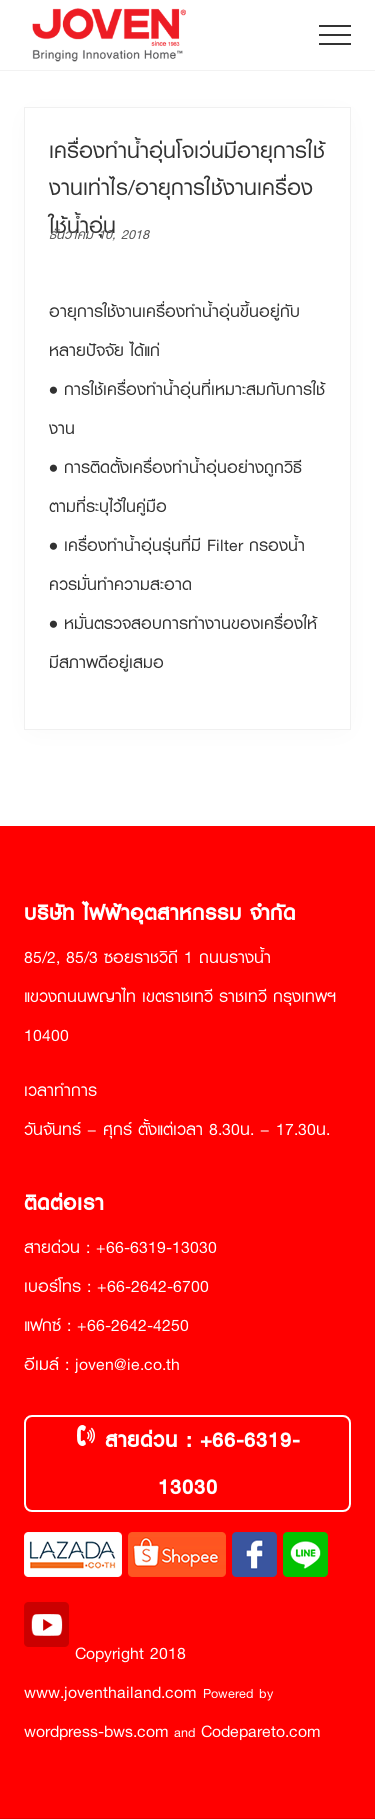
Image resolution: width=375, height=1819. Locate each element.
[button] (335, 35)
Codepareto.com (261, 1730)
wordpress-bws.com (96, 1730)
